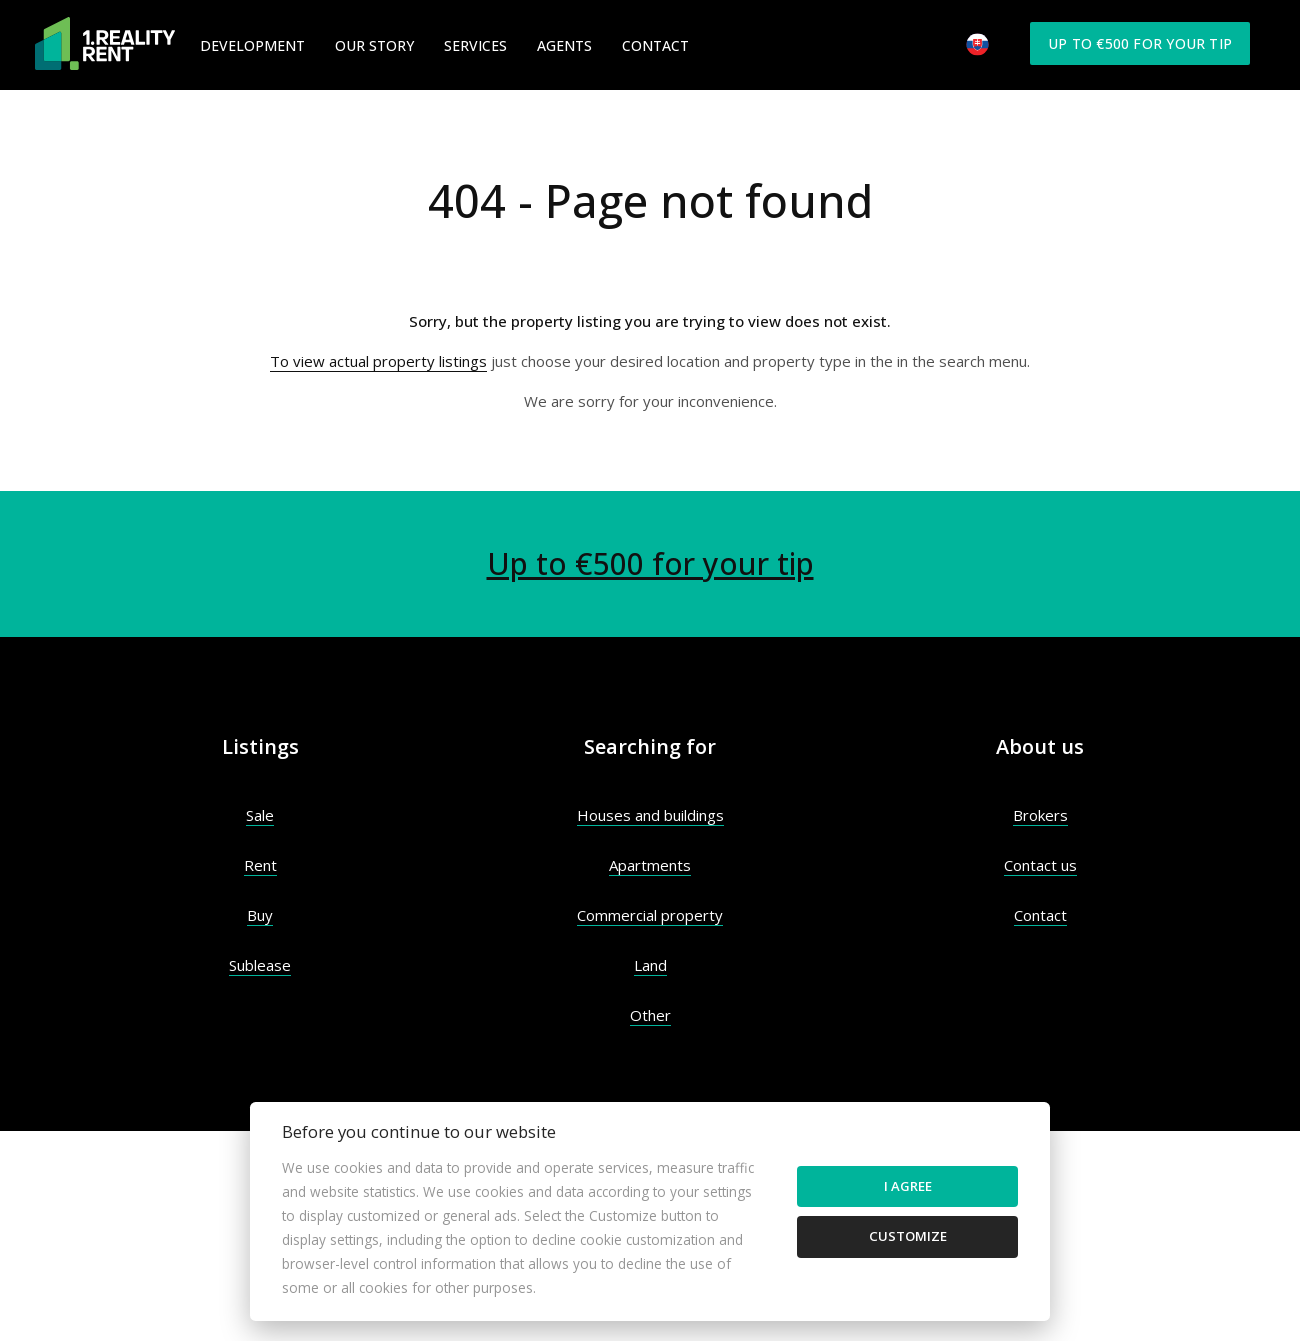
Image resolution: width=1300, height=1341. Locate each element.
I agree (908, 1186)
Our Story (374, 45)
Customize (908, 1236)
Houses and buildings (650, 815)
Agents (564, 45)
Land (650, 965)
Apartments (650, 865)
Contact (655, 45)
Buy (260, 915)
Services (475, 45)
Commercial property (650, 915)
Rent (260, 865)
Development (252, 45)
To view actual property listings (378, 361)
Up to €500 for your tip (1140, 43)
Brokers (1040, 815)
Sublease (260, 965)
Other (650, 1015)
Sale (260, 815)
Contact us (1040, 865)
